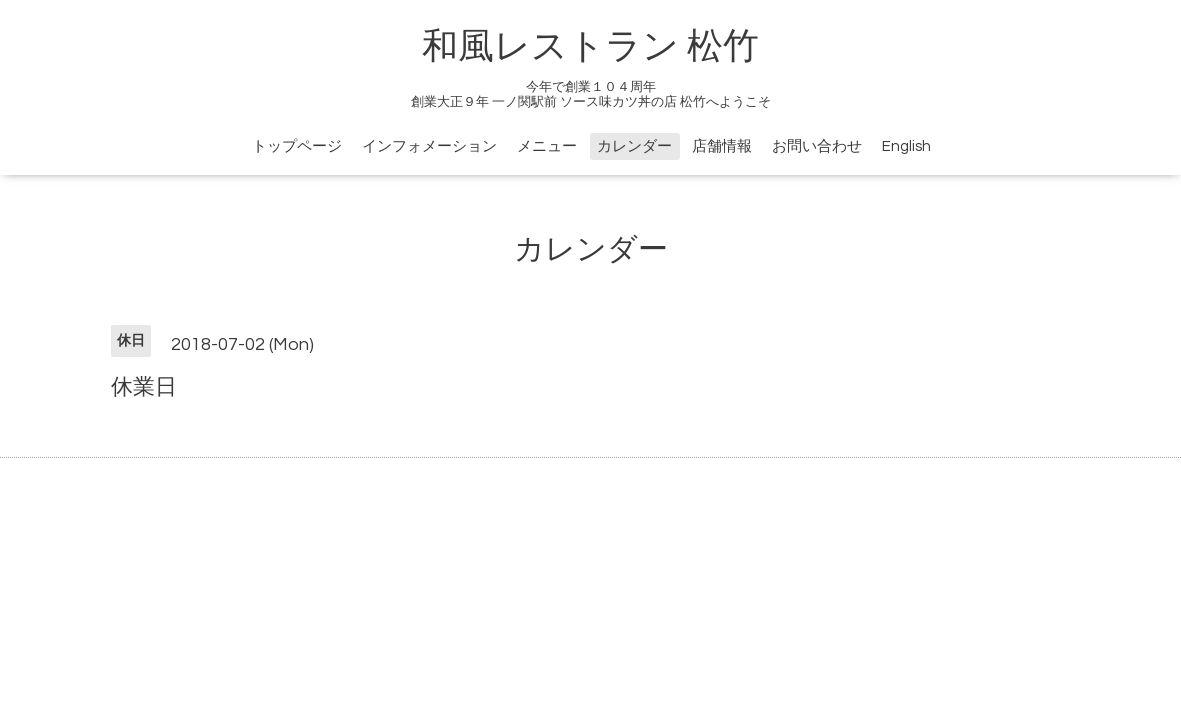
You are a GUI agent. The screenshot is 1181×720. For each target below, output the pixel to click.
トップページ (297, 146)
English (906, 146)
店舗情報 (722, 146)
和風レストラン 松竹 (590, 47)
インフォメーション (429, 146)
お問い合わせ (817, 146)
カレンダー (634, 146)
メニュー (547, 146)
